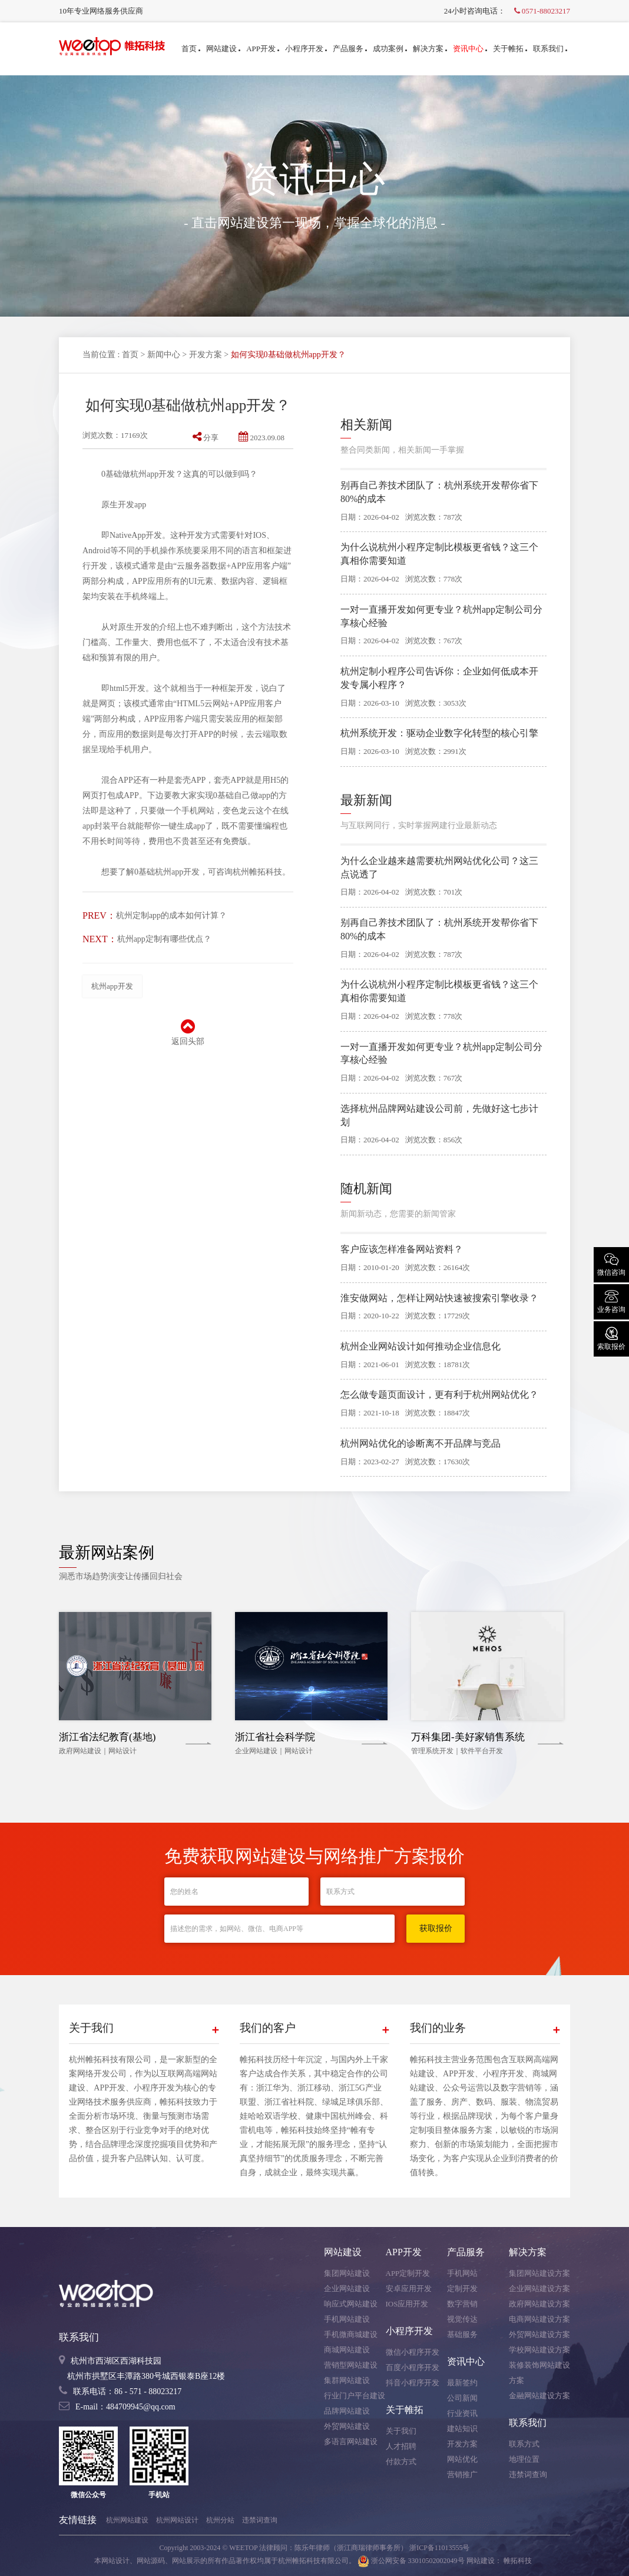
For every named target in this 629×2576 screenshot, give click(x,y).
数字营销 (462, 2303)
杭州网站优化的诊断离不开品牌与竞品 (420, 1443)
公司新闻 (462, 2398)
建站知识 (462, 2428)
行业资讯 (462, 2413)
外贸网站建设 (347, 2426)
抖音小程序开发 (412, 2382)
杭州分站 (220, 2520)
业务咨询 (611, 1301)
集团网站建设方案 (539, 2273)
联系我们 (550, 48)
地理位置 (524, 2459)
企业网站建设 (347, 2288)
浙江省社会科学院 (275, 1737)
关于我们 (401, 2431)
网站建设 (223, 48)
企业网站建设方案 (539, 2288)
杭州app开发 (112, 986)
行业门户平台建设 (354, 2395)
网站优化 (462, 2459)
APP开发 (262, 48)
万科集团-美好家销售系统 (468, 1737)
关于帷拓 (510, 48)
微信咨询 (611, 1264)
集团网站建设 (347, 2273)
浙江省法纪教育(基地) (107, 1737)
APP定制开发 (408, 2273)
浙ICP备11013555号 (439, 2548)
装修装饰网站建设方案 (539, 2373)
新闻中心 (163, 354)
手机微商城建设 (351, 2334)
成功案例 (390, 48)
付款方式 (401, 2461)
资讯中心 (470, 48)
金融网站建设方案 (539, 2395)
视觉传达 (462, 2319)
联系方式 (524, 2443)
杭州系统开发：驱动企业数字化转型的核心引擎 (439, 733)
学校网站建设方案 (539, 2349)
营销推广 (462, 2474)
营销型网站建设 (351, 2365)
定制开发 (462, 2288)
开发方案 (205, 354)
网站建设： (484, 2561)
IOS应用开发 (407, 2303)
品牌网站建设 (347, 2411)
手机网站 (462, 2273)
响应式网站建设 (351, 2303)
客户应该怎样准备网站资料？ (401, 1249)
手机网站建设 (347, 2319)
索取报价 (611, 1338)
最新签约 (462, 2382)
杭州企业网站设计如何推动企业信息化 (420, 1346)
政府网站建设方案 (539, 2303)
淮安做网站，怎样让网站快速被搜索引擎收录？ (439, 1298)
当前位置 (98, 354)
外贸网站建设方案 (539, 2334)
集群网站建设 (347, 2380)
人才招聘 (401, 2446)
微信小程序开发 (412, 2352)
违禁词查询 (528, 2474)
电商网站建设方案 (539, 2319)
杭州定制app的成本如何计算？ (171, 915)
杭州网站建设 (127, 2520)
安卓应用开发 (409, 2288)
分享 (206, 437)
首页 (190, 48)
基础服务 (462, 2334)
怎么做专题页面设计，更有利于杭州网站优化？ (439, 1395)
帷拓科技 (518, 2561)
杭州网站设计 (177, 2520)
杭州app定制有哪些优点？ (164, 939)
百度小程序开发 (412, 2367)
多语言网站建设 (351, 2441)
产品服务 (350, 48)
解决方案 (430, 48)
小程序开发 (306, 48)
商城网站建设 (347, 2349)
